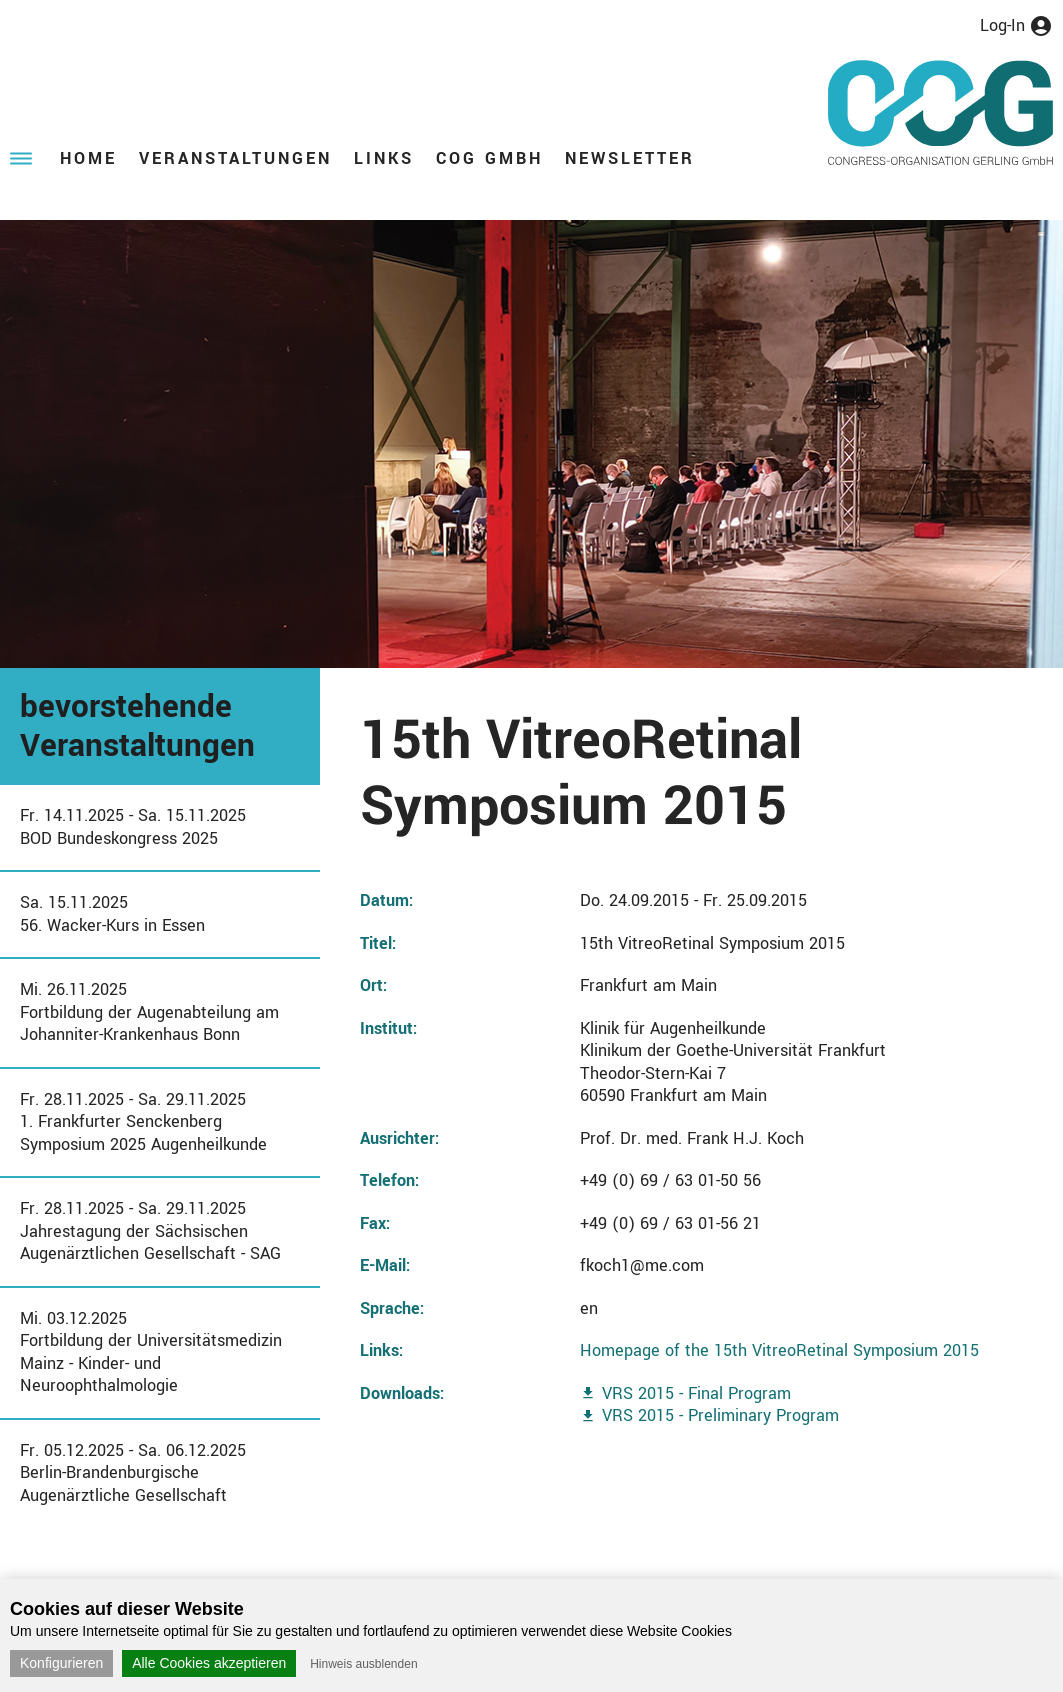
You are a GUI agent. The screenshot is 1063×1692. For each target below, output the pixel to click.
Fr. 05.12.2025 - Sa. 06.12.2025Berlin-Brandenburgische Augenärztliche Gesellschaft (133, 1473)
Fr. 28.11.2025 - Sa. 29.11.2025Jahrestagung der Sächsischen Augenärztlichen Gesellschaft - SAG (150, 1231)
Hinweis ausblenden (363, 1664)
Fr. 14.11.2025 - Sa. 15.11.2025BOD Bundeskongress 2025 (133, 827)
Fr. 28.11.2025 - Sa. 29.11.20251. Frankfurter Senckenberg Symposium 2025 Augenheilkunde (143, 1122)
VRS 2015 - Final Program (696, 1393)
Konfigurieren (61, 1663)
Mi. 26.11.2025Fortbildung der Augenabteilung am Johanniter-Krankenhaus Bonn (149, 1012)
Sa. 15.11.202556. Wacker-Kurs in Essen (112, 914)
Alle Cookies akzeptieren (209, 1663)
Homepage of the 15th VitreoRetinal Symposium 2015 (779, 1350)
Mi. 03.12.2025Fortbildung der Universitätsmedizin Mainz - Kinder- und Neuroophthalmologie (151, 1352)
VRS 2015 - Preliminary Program (720, 1415)
